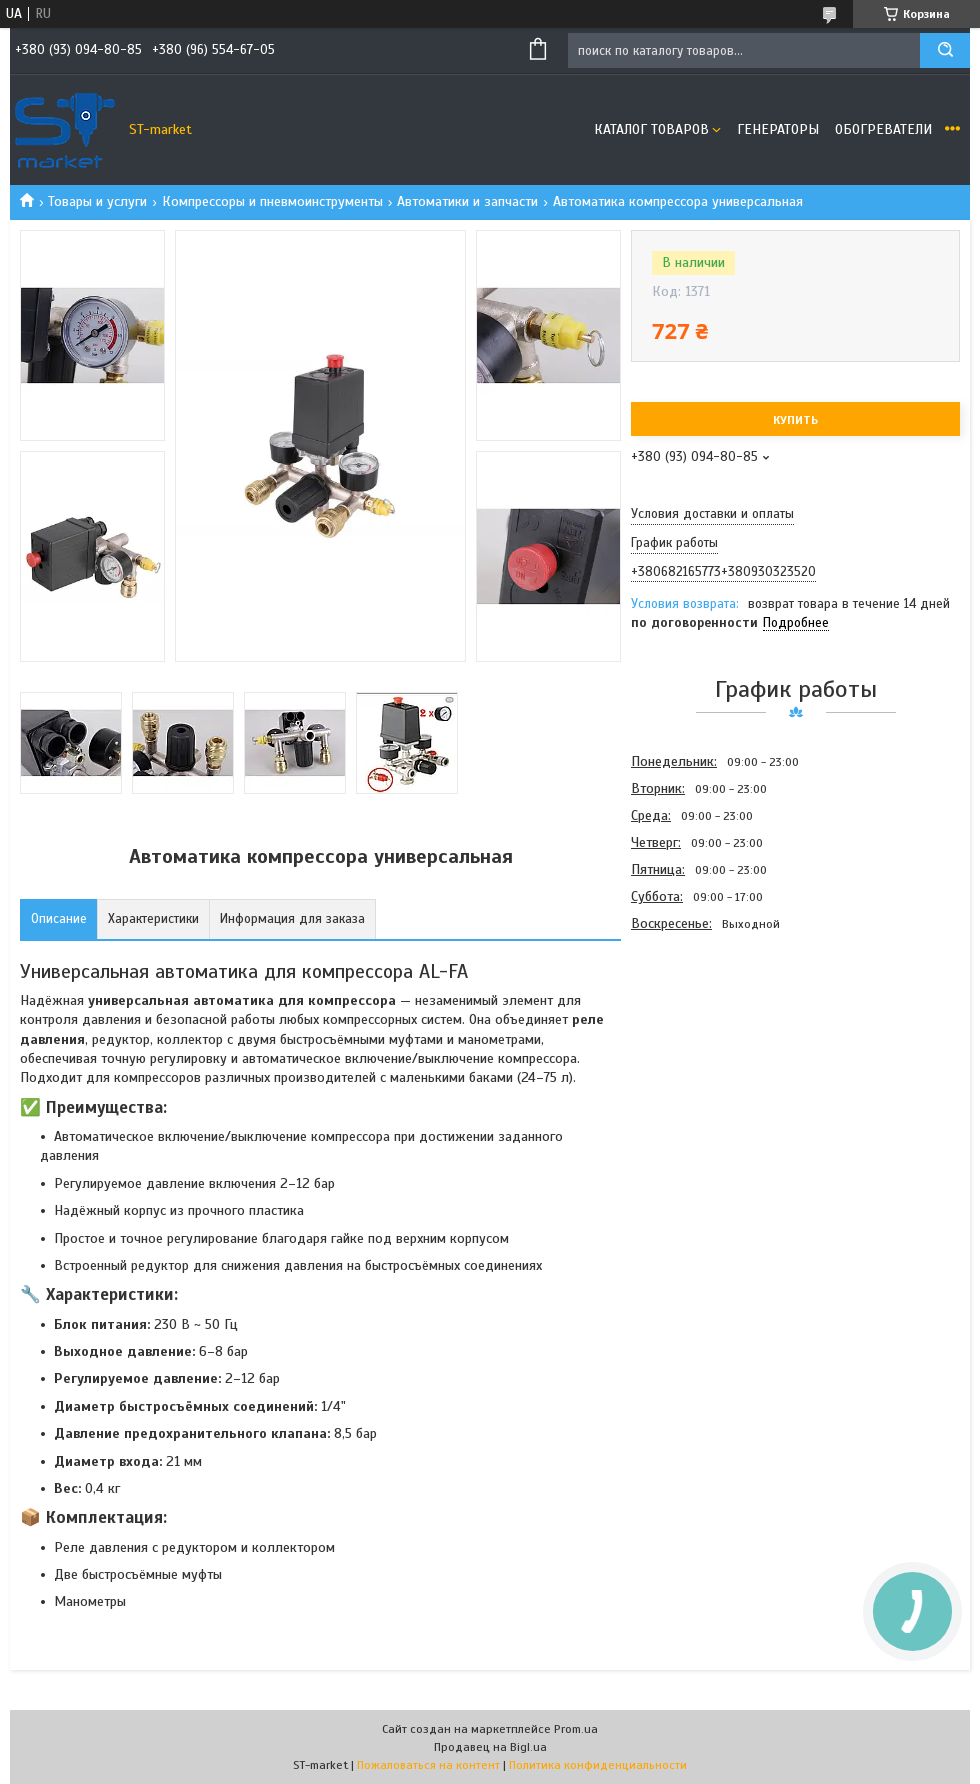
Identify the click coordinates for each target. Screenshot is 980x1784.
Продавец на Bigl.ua (490, 1747)
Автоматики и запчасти (467, 201)
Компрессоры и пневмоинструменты (272, 201)
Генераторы (778, 129)
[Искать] (945, 50)
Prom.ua (576, 1729)
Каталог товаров (651, 129)
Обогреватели (883, 129)
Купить (795, 420)
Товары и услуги (97, 201)
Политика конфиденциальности (598, 1765)
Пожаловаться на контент (428, 1765)
